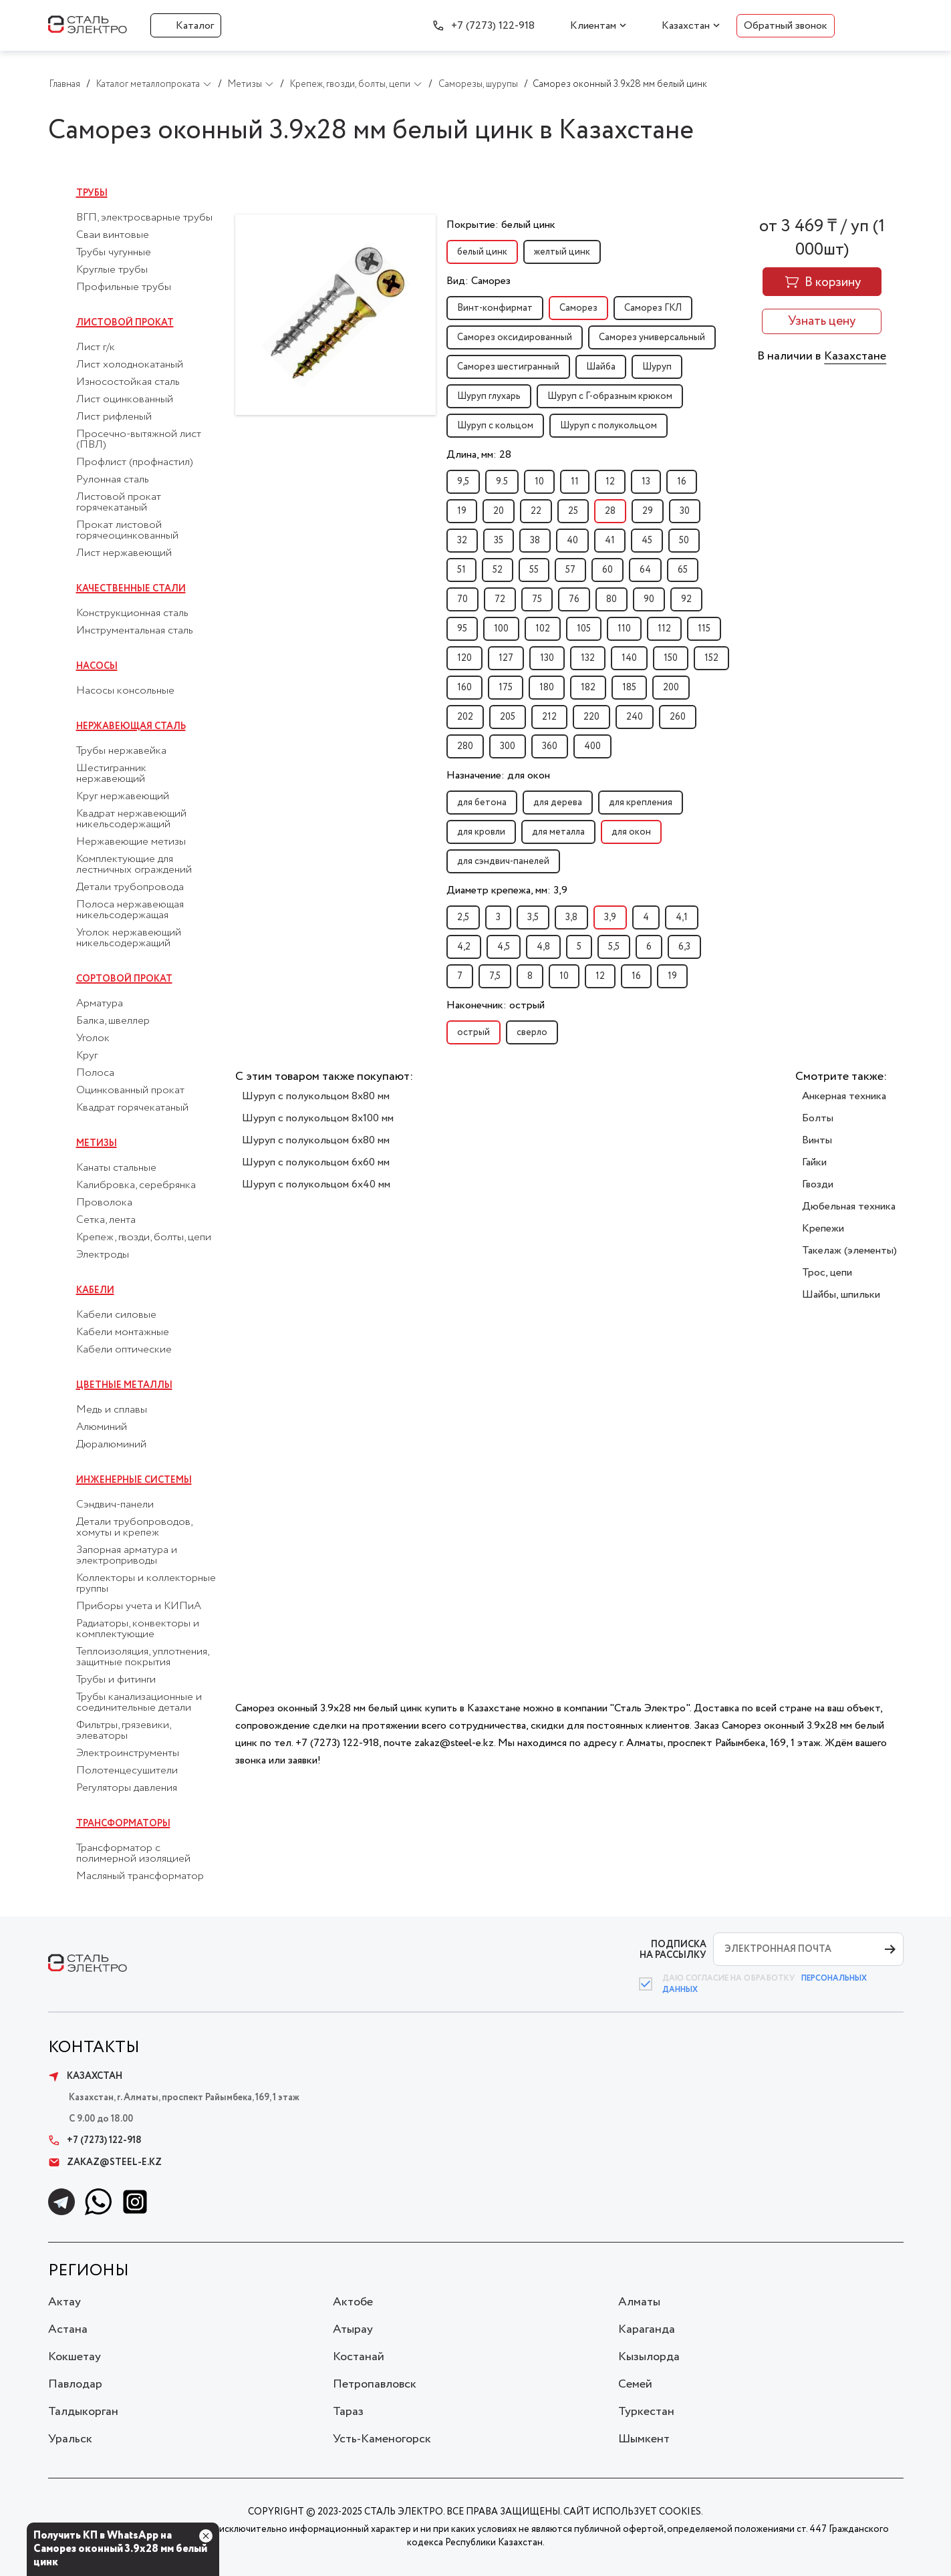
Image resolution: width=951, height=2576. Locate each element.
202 (465, 717)
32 (462, 540)
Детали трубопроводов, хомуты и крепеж (134, 1527)
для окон (631, 832)
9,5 (463, 481)
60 (607, 570)
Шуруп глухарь (489, 396)
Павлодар (75, 2384)
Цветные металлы (124, 1385)
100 (501, 628)
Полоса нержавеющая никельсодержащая (130, 910)
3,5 (533, 917)
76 (574, 599)
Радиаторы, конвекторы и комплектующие (137, 1629)
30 (685, 511)
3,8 (571, 917)
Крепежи (823, 1228)
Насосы (97, 666)
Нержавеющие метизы (131, 842)
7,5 (495, 976)
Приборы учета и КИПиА (138, 1606)
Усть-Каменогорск (382, 2439)
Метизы (96, 1143)
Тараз (348, 2411)
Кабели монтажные (122, 1332)
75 (537, 599)
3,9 (610, 917)
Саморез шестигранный (508, 367)
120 (464, 658)
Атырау (353, 2329)
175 (506, 687)
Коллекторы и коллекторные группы (146, 1583)
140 (629, 658)
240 (634, 717)
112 (664, 628)
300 (507, 746)
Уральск (70, 2439)
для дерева (557, 802)
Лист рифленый (114, 417)
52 (498, 570)
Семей (635, 2384)
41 (610, 540)
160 (464, 687)
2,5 (463, 917)
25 (573, 511)
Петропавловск (374, 2384)
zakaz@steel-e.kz (105, 2162)
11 (575, 481)
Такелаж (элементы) (849, 1250)
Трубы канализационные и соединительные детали (139, 1702)
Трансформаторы (123, 1823)
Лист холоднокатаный (129, 365)
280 (465, 746)
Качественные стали (131, 588)
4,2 (463, 947)
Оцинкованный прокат (130, 1090)
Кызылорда (649, 2357)
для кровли (481, 832)
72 (500, 599)
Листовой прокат (125, 322)
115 (704, 628)
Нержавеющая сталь (131, 726)
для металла (558, 832)
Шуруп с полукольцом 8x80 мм (316, 1096)
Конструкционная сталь (132, 613)
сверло (532, 1032)
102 (542, 628)
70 (462, 599)
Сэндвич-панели (115, 1504)
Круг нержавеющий (122, 796)
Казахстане (855, 356)
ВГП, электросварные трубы (144, 217)
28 (610, 511)
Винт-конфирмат (495, 308)
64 (645, 570)
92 (686, 599)
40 (572, 540)
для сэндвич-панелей (503, 861)
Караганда (646, 2329)
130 (547, 658)
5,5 (614, 947)
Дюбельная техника (849, 1206)
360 (549, 746)
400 (592, 746)
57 (570, 570)
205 (507, 717)
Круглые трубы (112, 270)
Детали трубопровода (130, 887)
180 (546, 687)
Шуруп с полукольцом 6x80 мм (316, 1140)
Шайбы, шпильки (841, 1294)
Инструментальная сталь (134, 630)
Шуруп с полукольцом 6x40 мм (316, 1184)
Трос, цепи (827, 1272)
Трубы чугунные (113, 252)
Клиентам (593, 25)
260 (678, 717)
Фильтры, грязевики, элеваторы (123, 1730)
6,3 (684, 947)
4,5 (503, 947)
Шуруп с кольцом (495, 425)
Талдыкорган (83, 2411)
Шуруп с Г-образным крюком (609, 396)
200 (671, 687)
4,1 (682, 917)
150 (671, 658)
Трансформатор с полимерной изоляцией (133, 1853)
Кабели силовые (116, 1315)
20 (498, 511)
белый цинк (482, 252)
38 (535, 540)
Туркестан (646, 2411)
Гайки (814, 1162)
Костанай (358, 2357)
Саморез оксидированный (514, 337)
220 (591, 717)
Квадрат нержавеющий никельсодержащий (131, 819)
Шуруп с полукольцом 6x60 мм (316, 1162)
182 (588, 687)
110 (624, 628)
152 (711, 658)
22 (536, 511)
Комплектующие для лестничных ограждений (134, 864)
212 (549, 717)
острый (473, 1032)
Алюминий (101, 1427)
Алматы (639, 2302)
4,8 (543, 947)
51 (461, 570)
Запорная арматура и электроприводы (126, 1555)
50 (684, 540)
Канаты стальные (116, 1168)
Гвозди (817, 1184)
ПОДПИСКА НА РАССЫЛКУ (673, 1950)
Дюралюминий (111, 1444)
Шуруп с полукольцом (608, 425)
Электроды (102, 1255)
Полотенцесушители (127, 1770)
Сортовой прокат (124, 979)
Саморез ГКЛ (653, 308)
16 (681, 481)
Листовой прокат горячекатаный (118, 502)
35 (498, 540)
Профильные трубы (123, 287)
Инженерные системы (134, 1480)
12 (610, 481)
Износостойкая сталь (128, 382)
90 (649, 599)
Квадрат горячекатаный (132, 1108)
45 (647, 540)
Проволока (104, 1202)
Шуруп (657, 367)
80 (611, 599)
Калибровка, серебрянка (136, 1185)
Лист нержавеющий (124, 553)
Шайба (601, 367)
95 (462, 628)
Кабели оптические (124, 1349)
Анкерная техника (844, 1096)
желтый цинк (562, 252)
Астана (68, 2329)
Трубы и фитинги (116, 1680)
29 (647, 511)
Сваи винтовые (112, 235)
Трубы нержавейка (121, 751)
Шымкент (644, 2439)
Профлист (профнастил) (134, 462)
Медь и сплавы (111, 1410)
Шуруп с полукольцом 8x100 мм (318, 1118)
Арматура (99, 1003)
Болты (817, 1118)
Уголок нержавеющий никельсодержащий (128, 938)
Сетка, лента (106, 1220)
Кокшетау (74, 2357)
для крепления (640, 802)
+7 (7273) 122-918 (493, 25)
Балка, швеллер (113, 1021)
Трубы (92, 193)
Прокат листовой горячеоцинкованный (127, 530)
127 (506, 658)
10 (539, 481)
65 (683, 570)
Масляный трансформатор (140, 1876)
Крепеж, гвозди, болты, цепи (143, 1237)
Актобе (353, 2302)
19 (461, 511)
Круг (87, 1055)
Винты (817, 1140)
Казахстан (686, 25)
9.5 (502, 481)
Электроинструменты (127, 1753)
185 (629, 687)
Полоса (95, 1073)
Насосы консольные (125, 691)
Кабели (95, 1290)
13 (646, 481)
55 (534, 570)
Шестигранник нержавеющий (111, 773)
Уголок (93, 1038)
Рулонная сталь (112, 479)
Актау (64, 2302)
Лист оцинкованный (124, 399)
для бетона (482, 802)
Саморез (578, 308)
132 (588, 658)
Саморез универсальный (652, 337)
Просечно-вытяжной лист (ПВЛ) (138, 439)
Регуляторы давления (126, 1788)
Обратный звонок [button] (785, 25)
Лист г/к (95, 347)
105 (584, 628)
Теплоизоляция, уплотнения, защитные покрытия (142, 1657)
